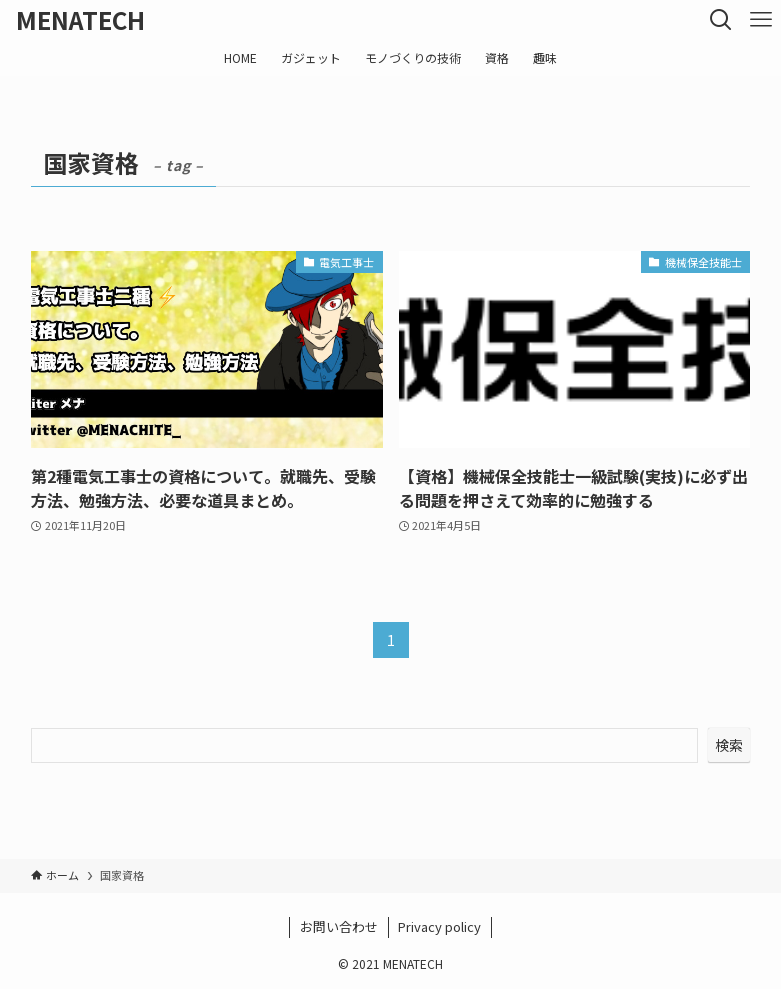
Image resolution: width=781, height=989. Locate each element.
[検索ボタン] (721, 20)
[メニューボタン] (761, 20)
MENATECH (80, 20)
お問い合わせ (339, 926)
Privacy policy (439, 926)
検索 (729, 745)
